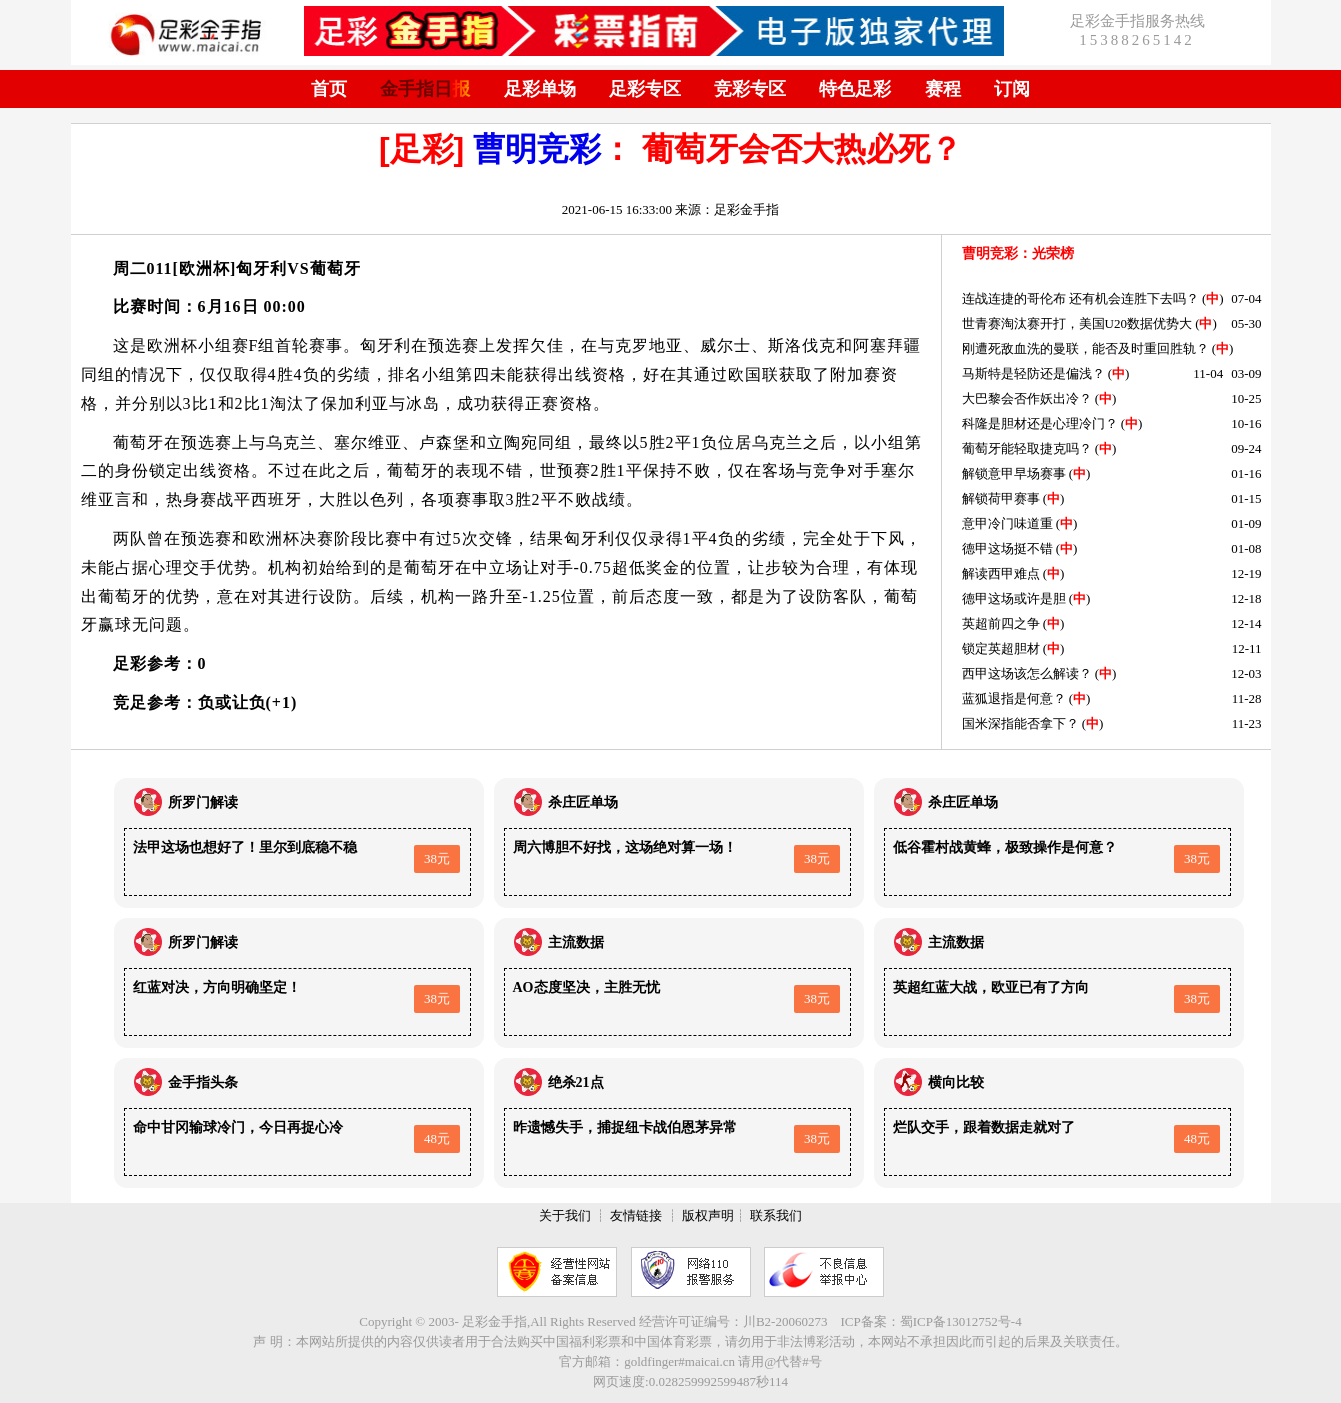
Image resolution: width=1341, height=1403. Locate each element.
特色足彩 (855, 89)
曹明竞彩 (537, 149)
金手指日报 (425, 89)
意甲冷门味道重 (1007, 523)
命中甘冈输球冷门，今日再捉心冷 (238, 1127)
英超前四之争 (1001, 623)
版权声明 (708, 1215)
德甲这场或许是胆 (1014, 598)
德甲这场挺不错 (1007, 548)
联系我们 (776, 1215)
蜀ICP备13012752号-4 (961, 1321)
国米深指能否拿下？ (1020, 723)
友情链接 (636, 1215)
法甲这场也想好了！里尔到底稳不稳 (245, 847)
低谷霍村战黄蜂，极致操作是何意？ (1005, 847)
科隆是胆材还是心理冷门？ (1040, 423)
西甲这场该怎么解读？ (1027, 673)
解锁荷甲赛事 (1001, 498)
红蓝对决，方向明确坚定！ (217, 987)
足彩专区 (645, 89)
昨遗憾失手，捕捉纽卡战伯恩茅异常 (625, 1127)
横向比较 (956, 1082)
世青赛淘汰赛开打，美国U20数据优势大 (1077, 323)
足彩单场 (540, 89)
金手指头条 (203, 1082)
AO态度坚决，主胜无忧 (586, 987)
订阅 (1012, 89)
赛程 (943, 89)
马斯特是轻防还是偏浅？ (1033, 373)
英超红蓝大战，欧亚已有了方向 (991, 987)
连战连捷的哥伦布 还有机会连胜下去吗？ (1080, 298)
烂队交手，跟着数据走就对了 (984, 1127)
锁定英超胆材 (1001, 648)
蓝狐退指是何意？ (1014, 698)
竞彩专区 (750, 89)
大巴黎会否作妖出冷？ (1027, 398)
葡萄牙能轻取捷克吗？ (1027, 448)
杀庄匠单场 (583, 802)
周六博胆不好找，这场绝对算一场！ (625, 847)
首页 (329, 89)
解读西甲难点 (1001, 573)
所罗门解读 (203, 802)
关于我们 (565, 1215)
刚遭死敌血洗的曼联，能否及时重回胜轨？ (1085, 348)
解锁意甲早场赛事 (1014, 473)
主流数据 (576, 942)
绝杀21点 (576, 1082)
